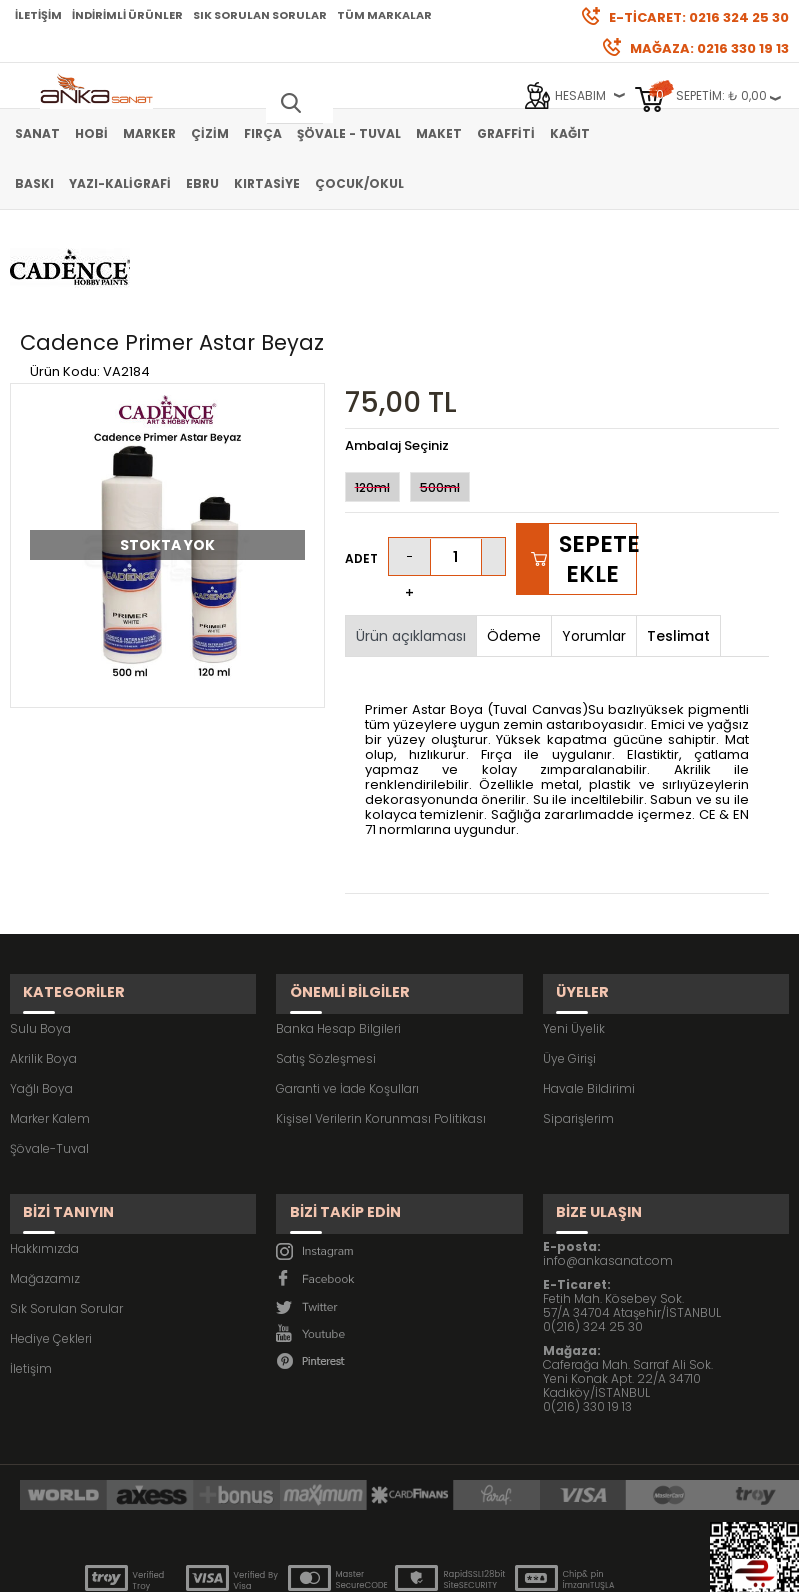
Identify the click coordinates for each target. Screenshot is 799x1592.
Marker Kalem (50, 1029)
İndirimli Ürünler (127, 15)
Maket (439, 133)
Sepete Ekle (598, 487)
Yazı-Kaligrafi (120, 183)
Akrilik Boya (43, 969)
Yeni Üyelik (574, 939)
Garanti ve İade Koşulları (347, 999)
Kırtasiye (267, 183)
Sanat (37, 133)
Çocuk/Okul (359, 183)
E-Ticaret (339, 1566)
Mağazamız (45, 1172)
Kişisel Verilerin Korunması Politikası (381, 1029)
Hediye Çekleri (51, 1232)
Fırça (263, 133)
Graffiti (506, 133)
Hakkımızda (44, 1142)
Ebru (202, 183)
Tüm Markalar (384, 15)
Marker (149, 133)
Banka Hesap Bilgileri (338, 939)
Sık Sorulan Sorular (260, 15)
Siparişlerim (578, 1029)
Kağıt (570, 133)
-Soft (288, 1566)
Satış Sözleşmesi (326, 969)
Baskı (34, 183)
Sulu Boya (40, 939)
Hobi (91, 133)
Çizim (210, 133)
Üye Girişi (569, 969)
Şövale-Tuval (49, 1059)
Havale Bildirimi (589, 999)
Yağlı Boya (41, 999)
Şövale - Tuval (349, 133)
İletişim (38, 15)
